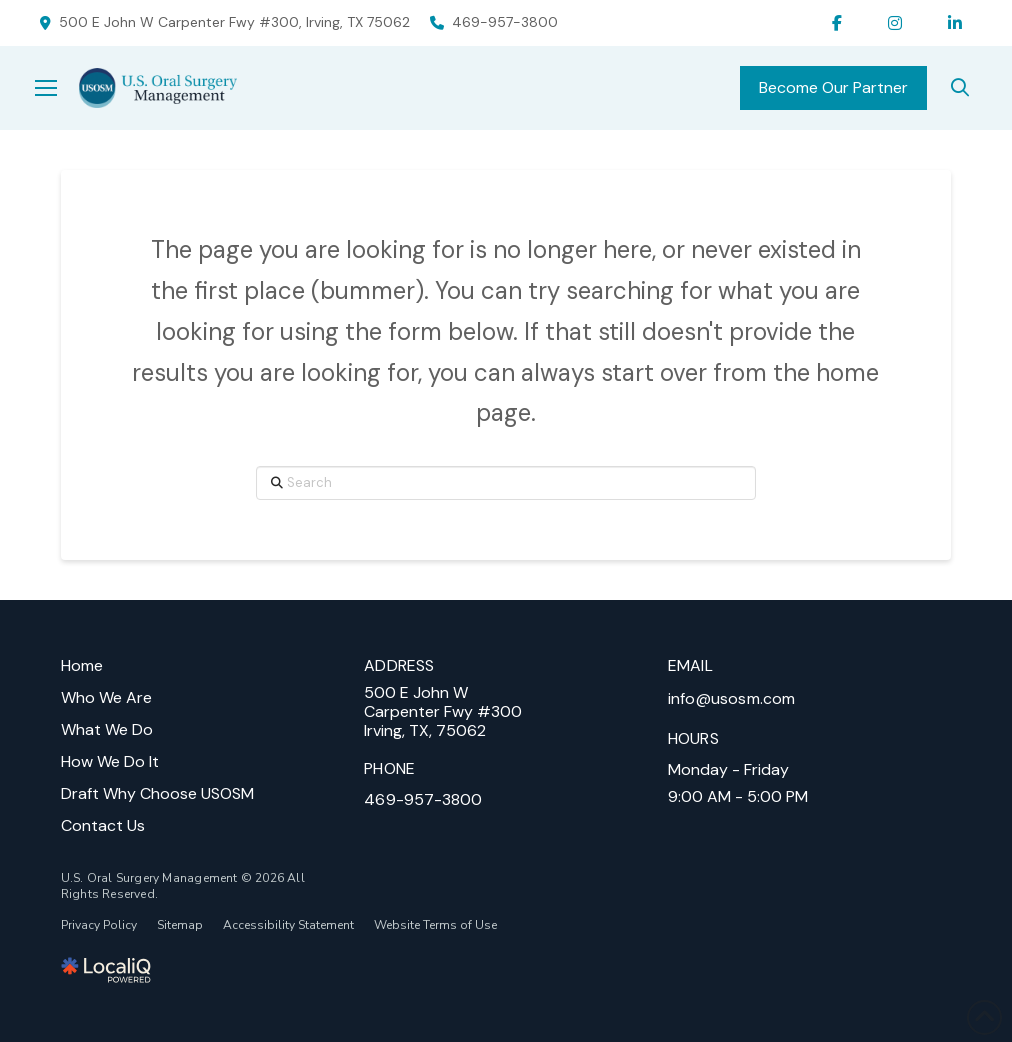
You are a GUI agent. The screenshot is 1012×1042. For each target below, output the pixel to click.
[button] (57, 88)
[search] (960, 88)
